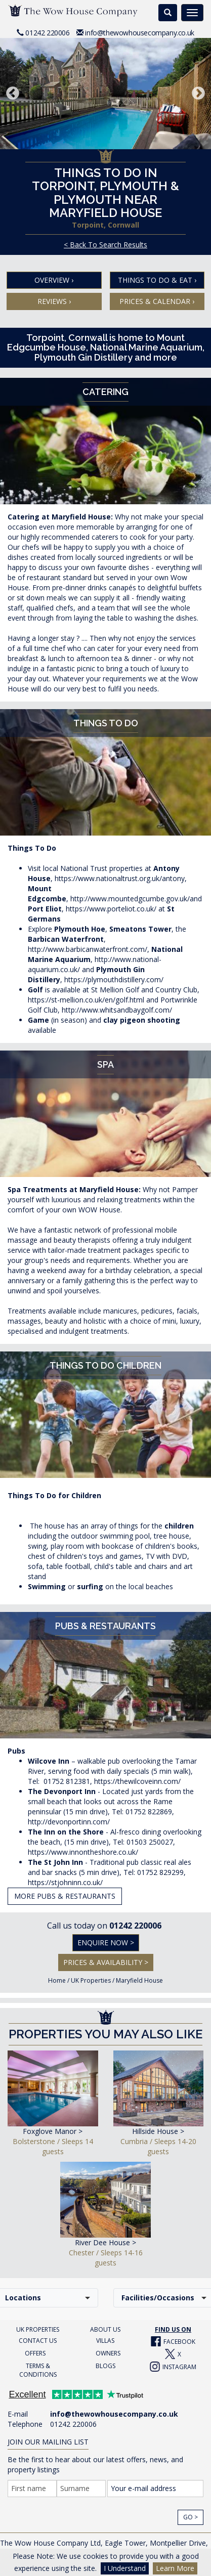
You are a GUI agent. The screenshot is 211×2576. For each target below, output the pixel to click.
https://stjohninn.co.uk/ (65, 1882)
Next (198, 93)
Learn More (175, 2568)
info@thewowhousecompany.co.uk (139, 32)
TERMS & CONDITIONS (38, 2370)
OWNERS (108, 2353)
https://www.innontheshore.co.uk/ (83, 1852)
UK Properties (91, 1980)
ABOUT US (105, 2329)
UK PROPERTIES (37, 2329)
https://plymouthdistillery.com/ (113, 979)
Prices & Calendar (156, 301)
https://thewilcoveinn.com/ (137, 1781)
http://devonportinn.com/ (69, 1821)
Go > (190, 2517)
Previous (12, 93)
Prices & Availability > (105, 1962)
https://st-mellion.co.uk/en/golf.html (86, 1000)
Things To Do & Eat (157, 280)
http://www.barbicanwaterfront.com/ (87, 949)
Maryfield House (139, 1980)
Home (57, 1980)
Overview (53, 280)
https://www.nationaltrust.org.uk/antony (120, 878)
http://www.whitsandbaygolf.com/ (117, 1010)
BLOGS (105, 2366)
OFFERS (35, 2353)
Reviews (54, 301)
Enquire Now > (105, 1942)
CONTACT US (38, 2340)
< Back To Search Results (105, 244)
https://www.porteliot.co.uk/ (111, 908)
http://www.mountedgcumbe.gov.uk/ (130, 898)
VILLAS (105, 2340)
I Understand (125, 2568)
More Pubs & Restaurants (64, 1896)
